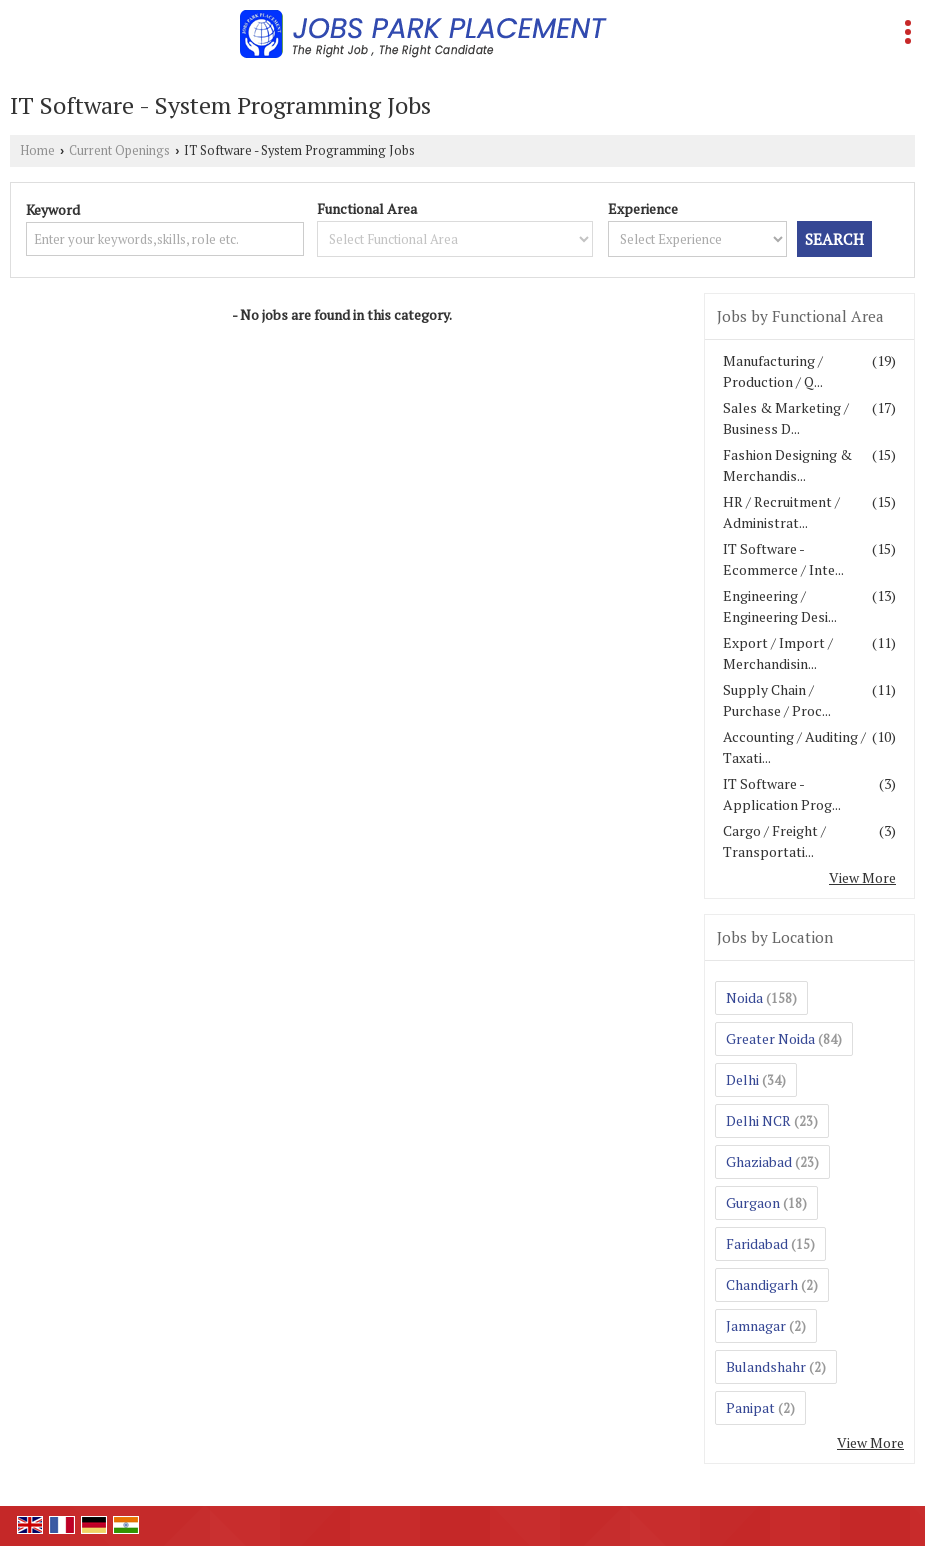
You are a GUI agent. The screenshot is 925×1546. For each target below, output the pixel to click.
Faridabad (757, 1243)
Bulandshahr (766, 1366)
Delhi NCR (758, 1120)
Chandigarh (762, 1284)
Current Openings (119, 150)
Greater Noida (770, 1038)
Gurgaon (753, 1202)
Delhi (742, 1079)
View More (862, 877)
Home (37, 150)
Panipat (750, 1407)
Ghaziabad (759, 1161)
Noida (744, 997)
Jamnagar (756, 1325)
